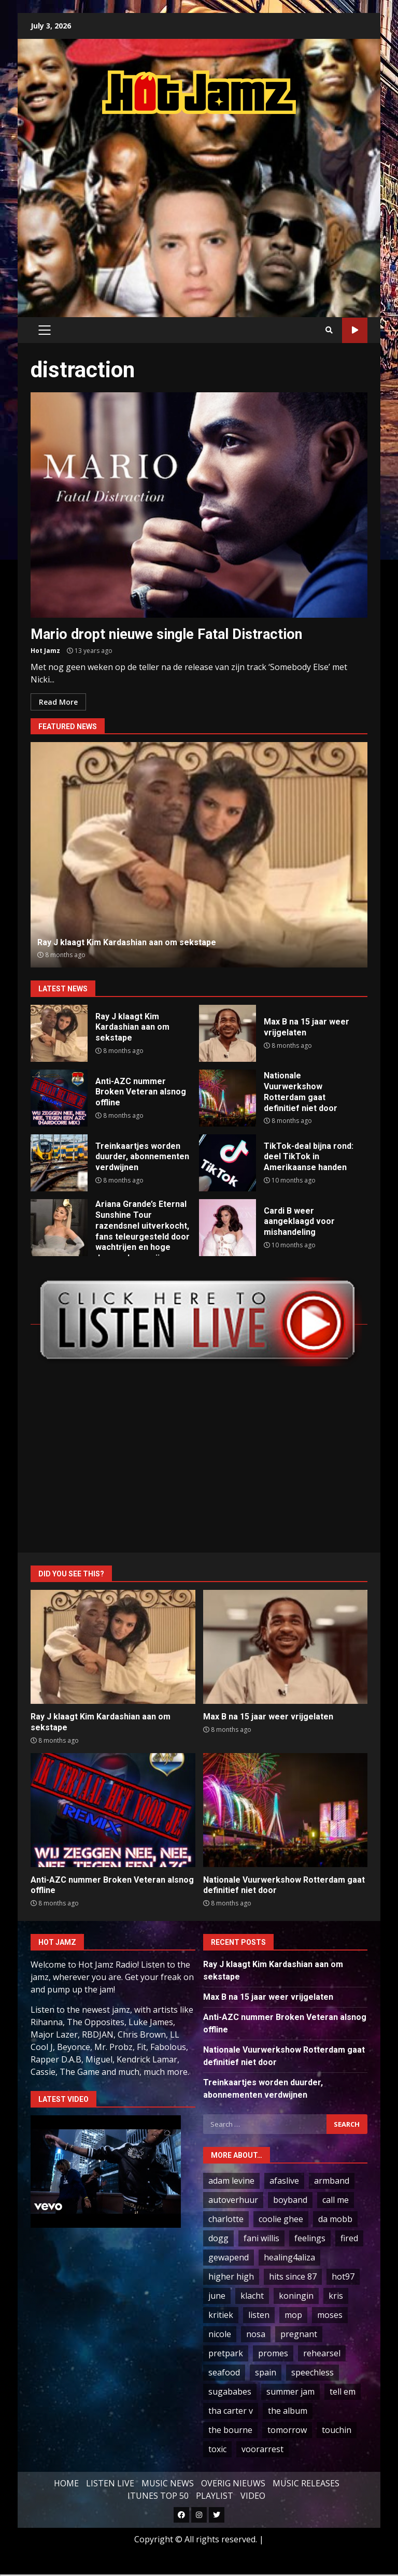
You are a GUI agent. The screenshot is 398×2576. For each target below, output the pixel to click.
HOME (66, 2483)
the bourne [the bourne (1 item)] (230, 2430)
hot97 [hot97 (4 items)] (343, 2276)
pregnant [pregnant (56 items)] (298, 2334)
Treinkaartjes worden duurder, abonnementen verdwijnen (59, 1162)
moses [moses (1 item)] (330, 2315)
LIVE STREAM (354, 330)
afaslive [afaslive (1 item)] (284, 2180)
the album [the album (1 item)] (287, 2410)
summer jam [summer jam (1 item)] (290, 2391)
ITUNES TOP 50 (158, 2495)
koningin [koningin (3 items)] (296, 2295)
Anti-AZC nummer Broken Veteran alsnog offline (59, 1098)
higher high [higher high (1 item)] (231, 2276)
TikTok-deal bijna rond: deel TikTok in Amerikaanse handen (227, 1162)
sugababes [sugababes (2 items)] (229, 2391)
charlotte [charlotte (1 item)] (226, 2219)
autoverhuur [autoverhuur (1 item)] (233, 2199)
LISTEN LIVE (110, 2483)
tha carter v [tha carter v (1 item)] (230, 2410)
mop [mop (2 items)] (293, 2315)
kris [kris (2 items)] (336, 2295)
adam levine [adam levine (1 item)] (231, 2180)
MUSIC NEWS (167, 2483)
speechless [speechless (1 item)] (312, 2372)
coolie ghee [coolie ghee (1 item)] (281, 2219)
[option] (199, 854)
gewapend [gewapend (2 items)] (228, 2257)
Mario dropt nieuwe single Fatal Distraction (199, 505)
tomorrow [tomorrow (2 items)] (287, 2430)
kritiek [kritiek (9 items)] (220, 2315)
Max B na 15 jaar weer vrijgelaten (227, 1033)
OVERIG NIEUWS (233, 2483)
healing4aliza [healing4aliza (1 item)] (289, 2257)
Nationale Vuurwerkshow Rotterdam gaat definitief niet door (227, 1098)
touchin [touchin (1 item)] (336, 2430)
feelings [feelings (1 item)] (309, 2238)
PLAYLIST (214, 2495)
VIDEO (252, 2495)
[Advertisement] (214, 205)
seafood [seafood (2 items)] (224, 2372)
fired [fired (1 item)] (349, 2238)
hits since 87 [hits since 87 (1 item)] (293, 2276)
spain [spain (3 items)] (265, 2372)
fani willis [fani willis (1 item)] (261, 2238)
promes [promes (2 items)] (273, 2353)
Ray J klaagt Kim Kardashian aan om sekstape (199, 854)
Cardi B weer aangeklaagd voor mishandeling (227, 1227)
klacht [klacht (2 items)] (252, 2295)
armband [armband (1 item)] (331, 2180)
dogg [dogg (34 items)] (218, 2238)
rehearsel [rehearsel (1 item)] (321, 2353)
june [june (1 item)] (216, 2295)
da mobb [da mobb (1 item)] (335, 2219)
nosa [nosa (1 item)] (255, 2334)
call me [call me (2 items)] (335, 2199)
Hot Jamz (45, 650)
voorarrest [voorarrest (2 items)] (262, 2449)
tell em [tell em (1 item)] (343, 2391)
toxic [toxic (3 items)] (217, 2449)
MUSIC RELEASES (306, 2483)
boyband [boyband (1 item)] (290, 2199)
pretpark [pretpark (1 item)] (225, 2353)
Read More (58, 702)
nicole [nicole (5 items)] (219, 2334)
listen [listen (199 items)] (258, 2315)
